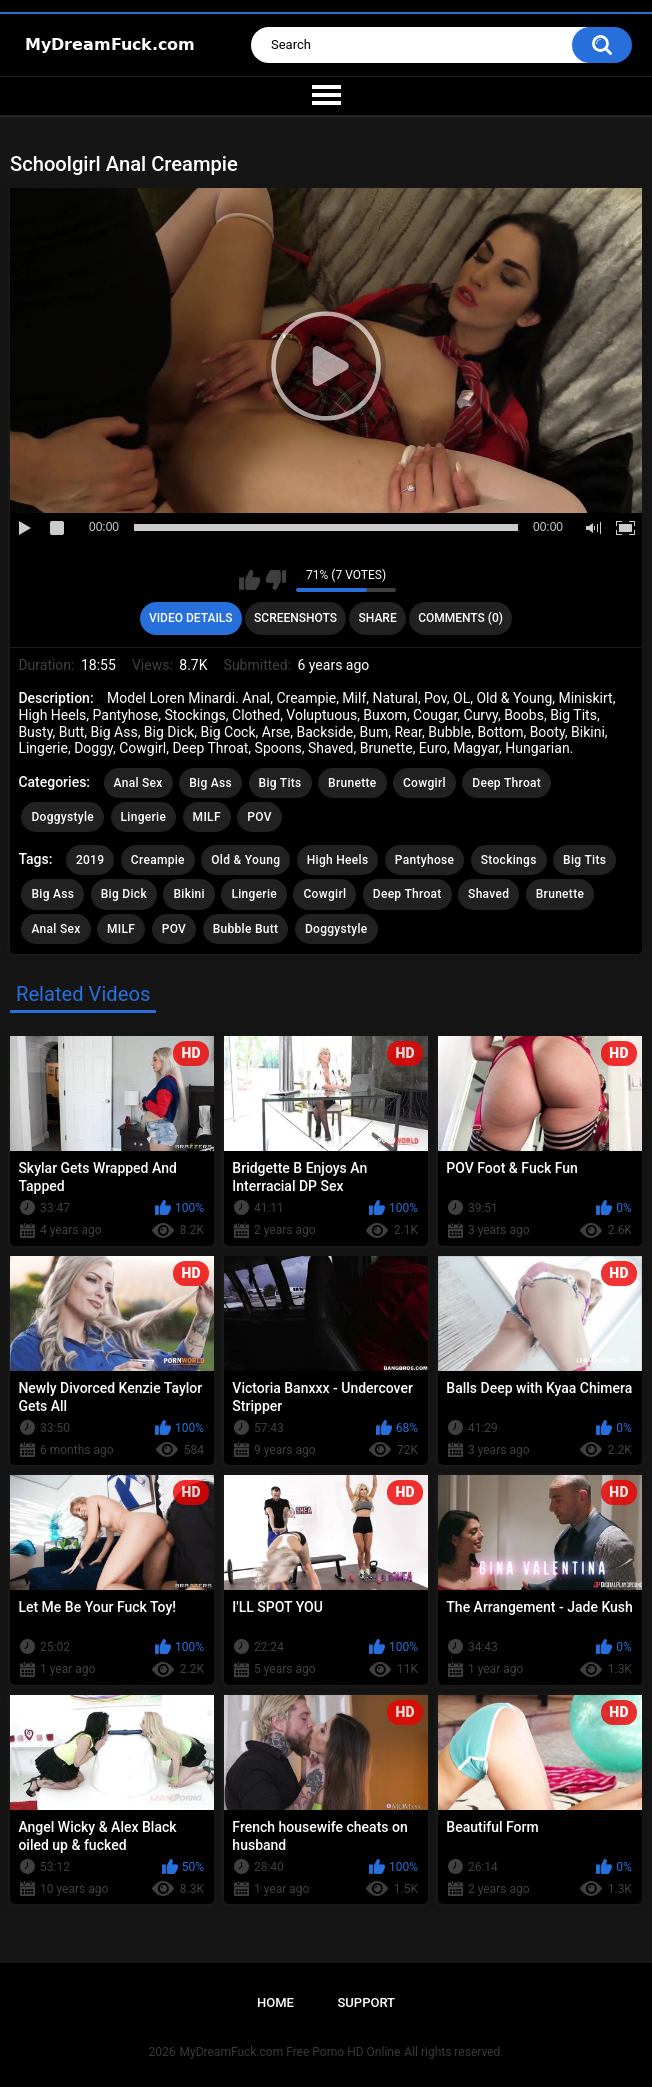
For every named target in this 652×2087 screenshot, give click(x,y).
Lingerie (144, 817)
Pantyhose (424, 860)
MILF (207, 817)
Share (378, 618)
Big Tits (280, 783)
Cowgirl (424, 783)
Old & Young (245, 860)
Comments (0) (460, 618)
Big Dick (124, 894)
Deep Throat (506, 783)
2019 (90, 860)
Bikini (189, 894)
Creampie (158, 860)
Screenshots (295, 618)
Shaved (488, 894)
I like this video (249, 580)
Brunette (352, 783)
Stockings (509, 860)
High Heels (338, 860)
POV (259, 817)
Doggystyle (62, 817)
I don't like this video (275, 580)
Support (366, 2002)
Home (275, 2002)
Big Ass (210, 783)
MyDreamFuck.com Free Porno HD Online (290, 2052)
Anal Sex (138, 783)
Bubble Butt (246, 929)
